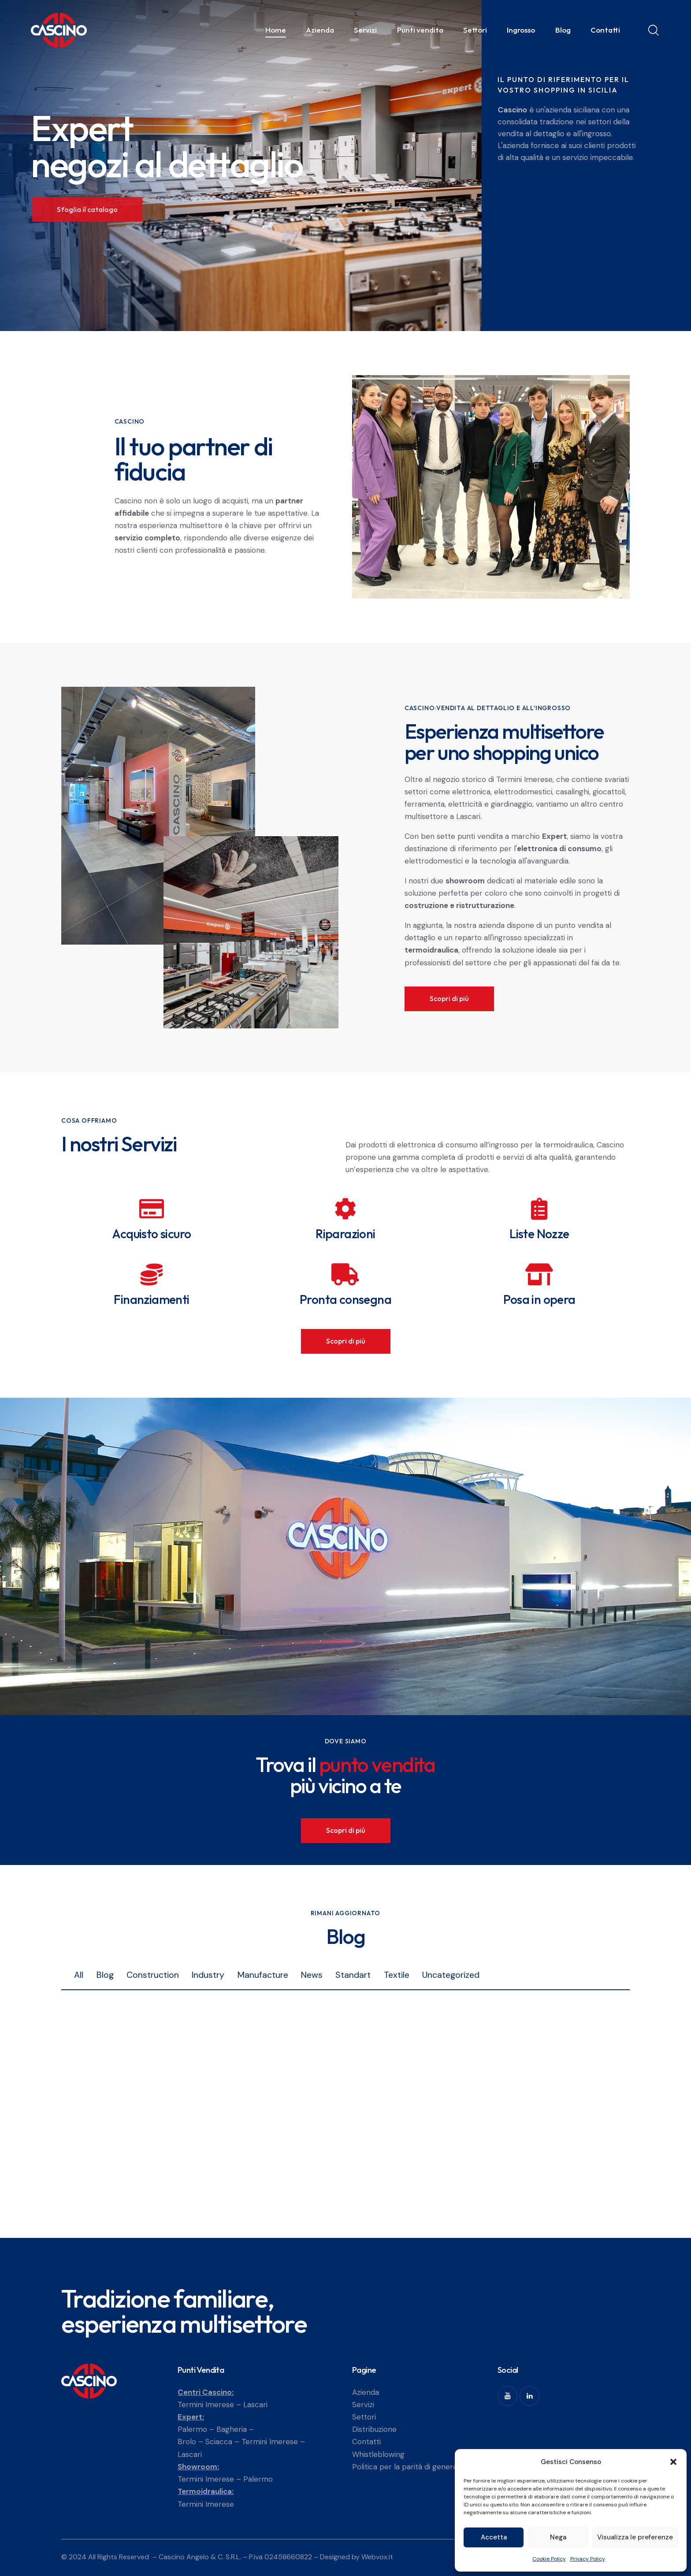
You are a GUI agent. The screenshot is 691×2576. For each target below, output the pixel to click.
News (312, 1974)
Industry (208, 1974)
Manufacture (263, 1974)
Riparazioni (345, 1233)
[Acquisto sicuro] (152, 1209)
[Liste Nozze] (539, 1209)
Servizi (363, 2404)
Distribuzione (374, 2429)
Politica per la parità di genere (404, 2467)
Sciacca (218, 2441)
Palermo (192, 2429)
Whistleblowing (378, 2454)
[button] (673, 2461)
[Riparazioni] (345, 1209)
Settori (364, 2417)
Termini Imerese (206, 2404)
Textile (396, 1974)
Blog (105, 1974)
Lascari (255, 2404)
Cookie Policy (549, 2558)
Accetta (494, 2537)
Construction (152, 1974)
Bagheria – (235, 2429)
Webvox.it (377, 2556)
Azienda (365, 2392)
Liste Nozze (539, 1233)
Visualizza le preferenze (635, 2537)
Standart (353, 1974)
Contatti (366, 2441)
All (78, 1974)
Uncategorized (450, 1974)
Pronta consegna (345, 1299)
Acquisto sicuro (151, 1233)
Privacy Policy (587, 2558)
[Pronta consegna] (345, 1274)
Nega (558, 2537)
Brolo (187, 2441)
